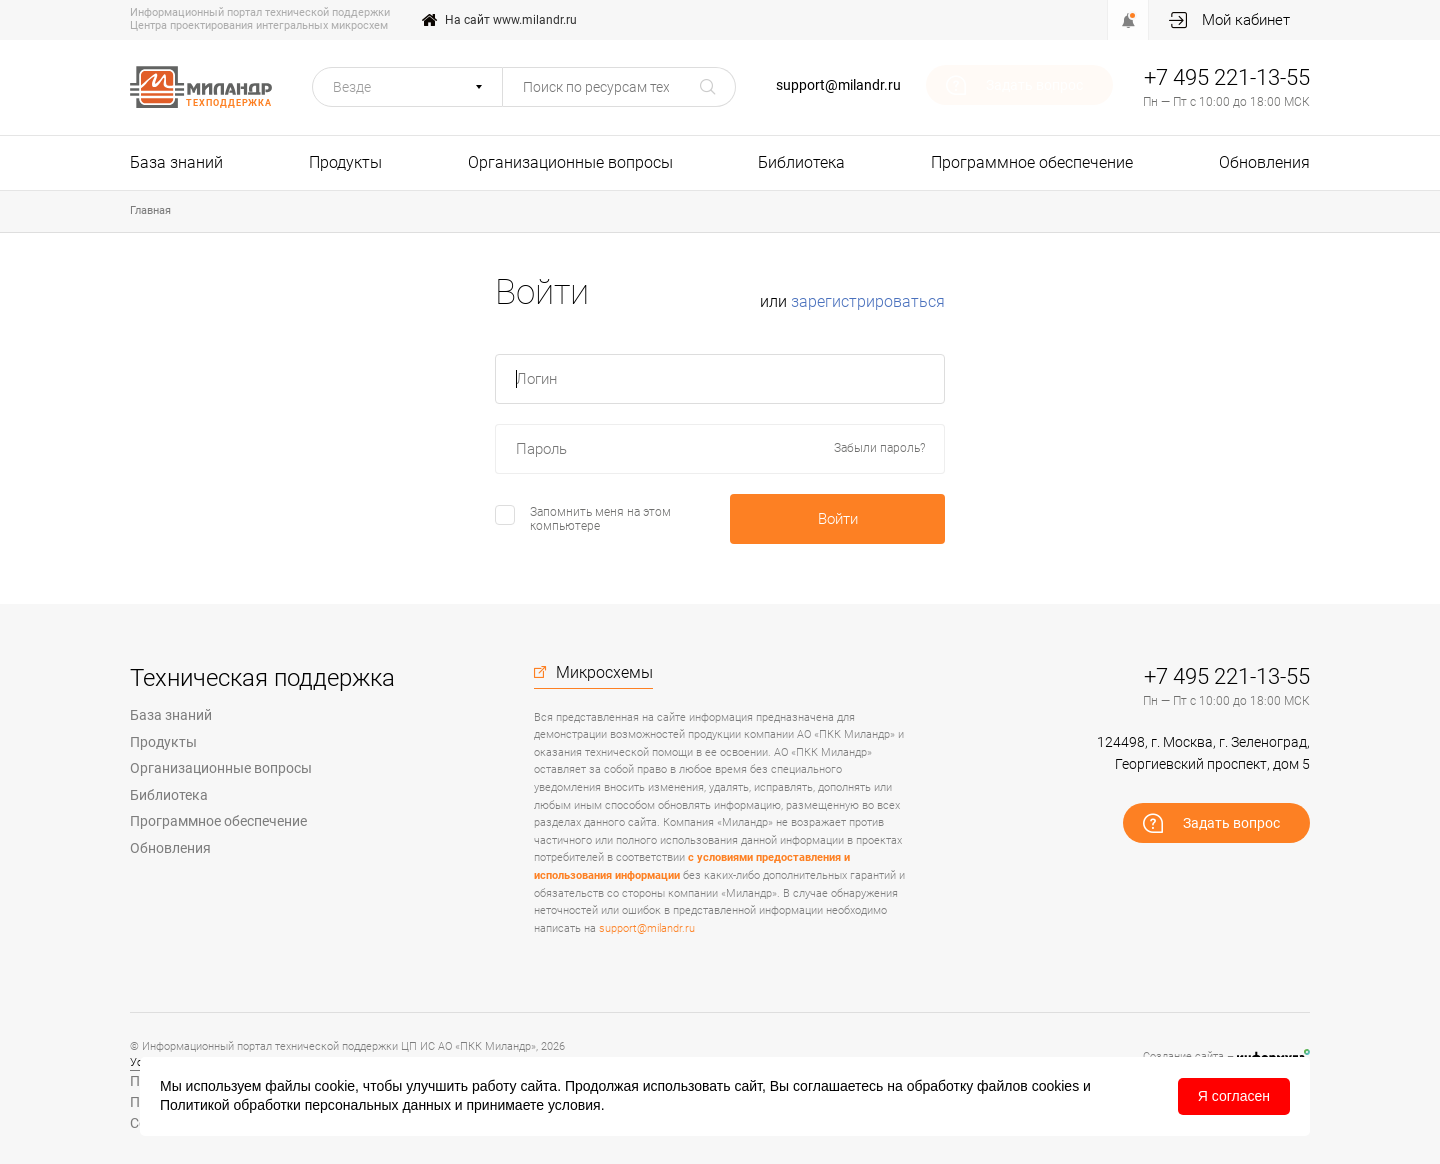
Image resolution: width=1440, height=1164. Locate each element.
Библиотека (801, 162)
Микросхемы (604, 673)
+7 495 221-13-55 (1227, 77)
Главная (150, 210)
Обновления (1264, 162)
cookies (1055, 1086)
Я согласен (1234, 1096)
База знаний (176, 162)
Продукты (345, 162)
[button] (407, 87)
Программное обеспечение (1032, 162)
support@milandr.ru (838, 85)
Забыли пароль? (879, 448)
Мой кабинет (1246, 20)
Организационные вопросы (570, 162)
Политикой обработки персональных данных (305, 1105)
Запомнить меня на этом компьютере (600, 519)
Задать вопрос (1034, 85)
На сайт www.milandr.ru (511, 20)
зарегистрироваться (868, 301)
